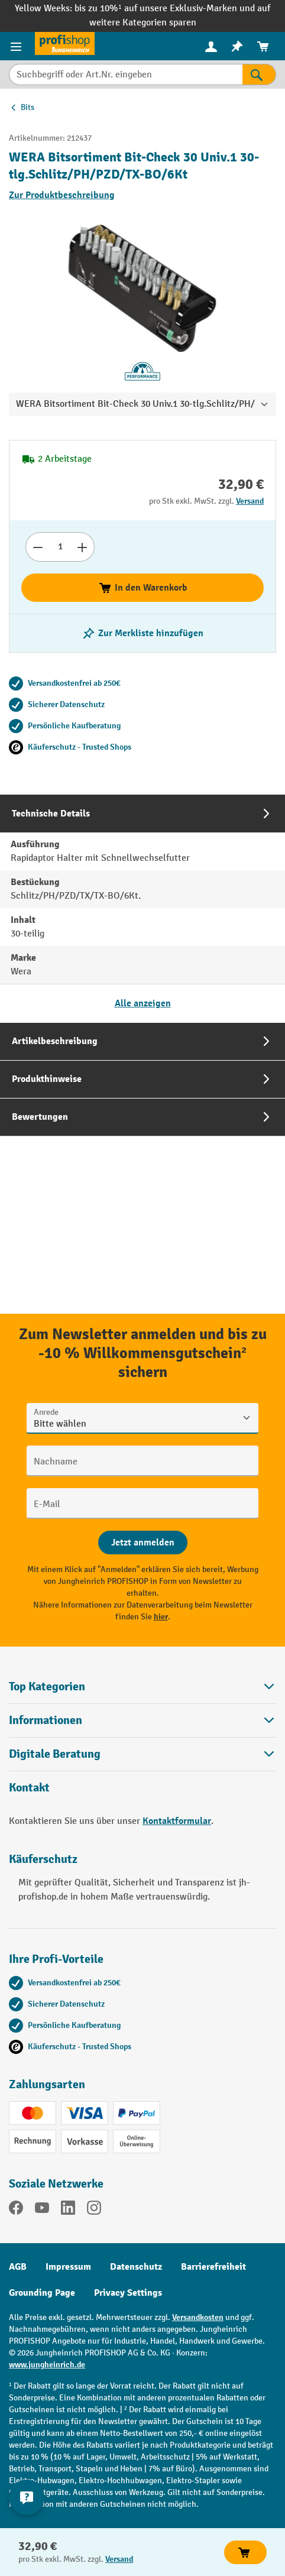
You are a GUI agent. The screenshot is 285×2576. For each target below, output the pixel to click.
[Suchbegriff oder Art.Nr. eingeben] (125, 74)
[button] (142, 1754)
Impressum (68, 2267)
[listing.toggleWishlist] (142, 633)
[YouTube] (42, 2210)
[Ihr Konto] (211, 46)
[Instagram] (94, 2210)
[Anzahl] (60, 547)
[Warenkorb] (263, 46)
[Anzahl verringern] (37, 547)
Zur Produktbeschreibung (62, 195)
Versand (250, 501)
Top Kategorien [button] (142, 1686)
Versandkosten (198, 2317)
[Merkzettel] (237, 46)
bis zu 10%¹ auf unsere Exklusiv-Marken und (166, 8)
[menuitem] (211, 46)
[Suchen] (259, 74)
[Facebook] (16, 2210)
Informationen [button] (142, 1720)
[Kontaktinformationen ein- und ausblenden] (26, 2497)
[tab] (142, 908)
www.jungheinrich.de (47, 2365)
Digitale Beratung (55, 1754)
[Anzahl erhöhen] (82, 547)
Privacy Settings (128, 2293)
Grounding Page (42, 2293)
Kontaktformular (176, 1821)
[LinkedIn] (68, 2210)
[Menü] (17, 46)
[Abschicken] (142, 1542)
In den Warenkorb (142, 588)
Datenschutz (136, 2267)
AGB (18, 2267)
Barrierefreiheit (213, 2267)
